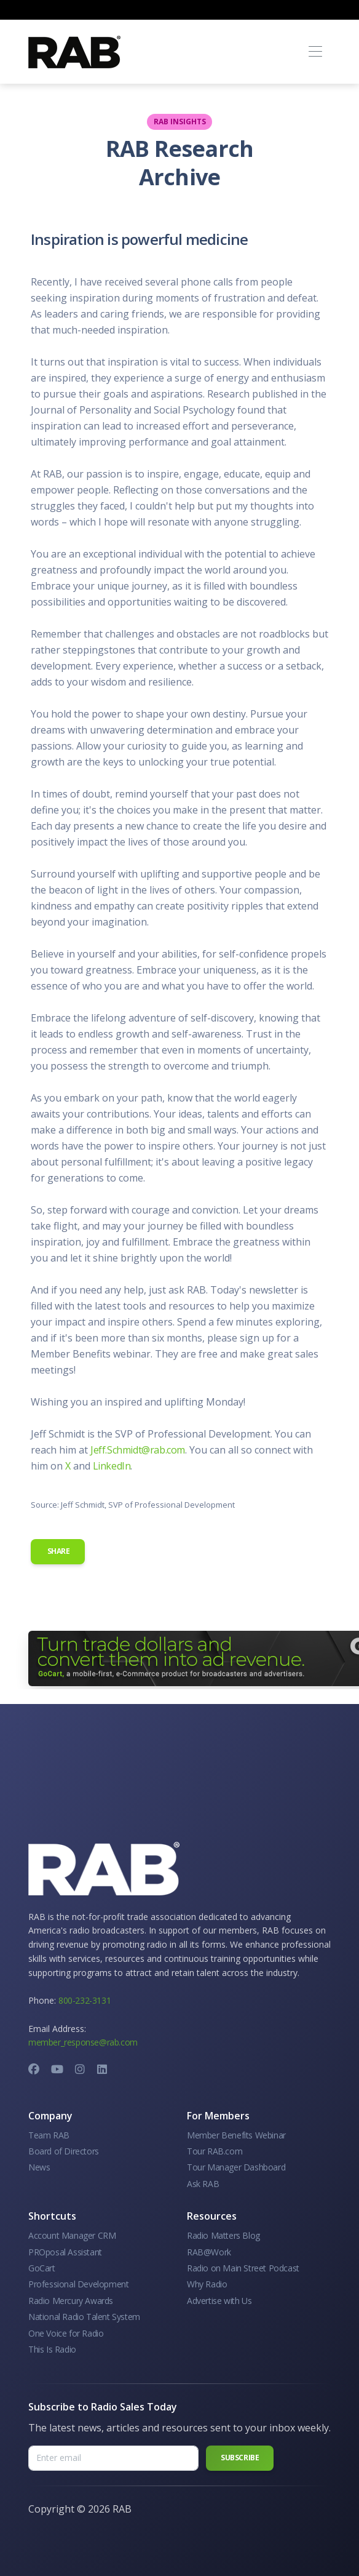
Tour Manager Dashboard (236, 2167)
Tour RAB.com (214, 2151)
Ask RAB (203, 2184)
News (39, 2167)
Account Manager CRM (72, 2235)
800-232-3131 (84, 2000)
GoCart (41, 2268)
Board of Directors (63, 2151)
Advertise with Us (219, 2300)
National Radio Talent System (84, 2316)
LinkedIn (112, 1466)
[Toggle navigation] (315, 52)
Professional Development (78, 2284)
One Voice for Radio (65, 2333)
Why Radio (207, 2284)
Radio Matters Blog (223, 2235)
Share (57, 1551)
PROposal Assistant (65, 2252)
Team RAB (48, 2135)
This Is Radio (52, 2349)
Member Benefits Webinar (236, 2135)
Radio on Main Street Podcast (243, 2268)
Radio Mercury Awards (70, 2300)
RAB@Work (209, 2252)
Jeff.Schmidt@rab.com (137, 1450)
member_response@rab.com (83, 2042)
